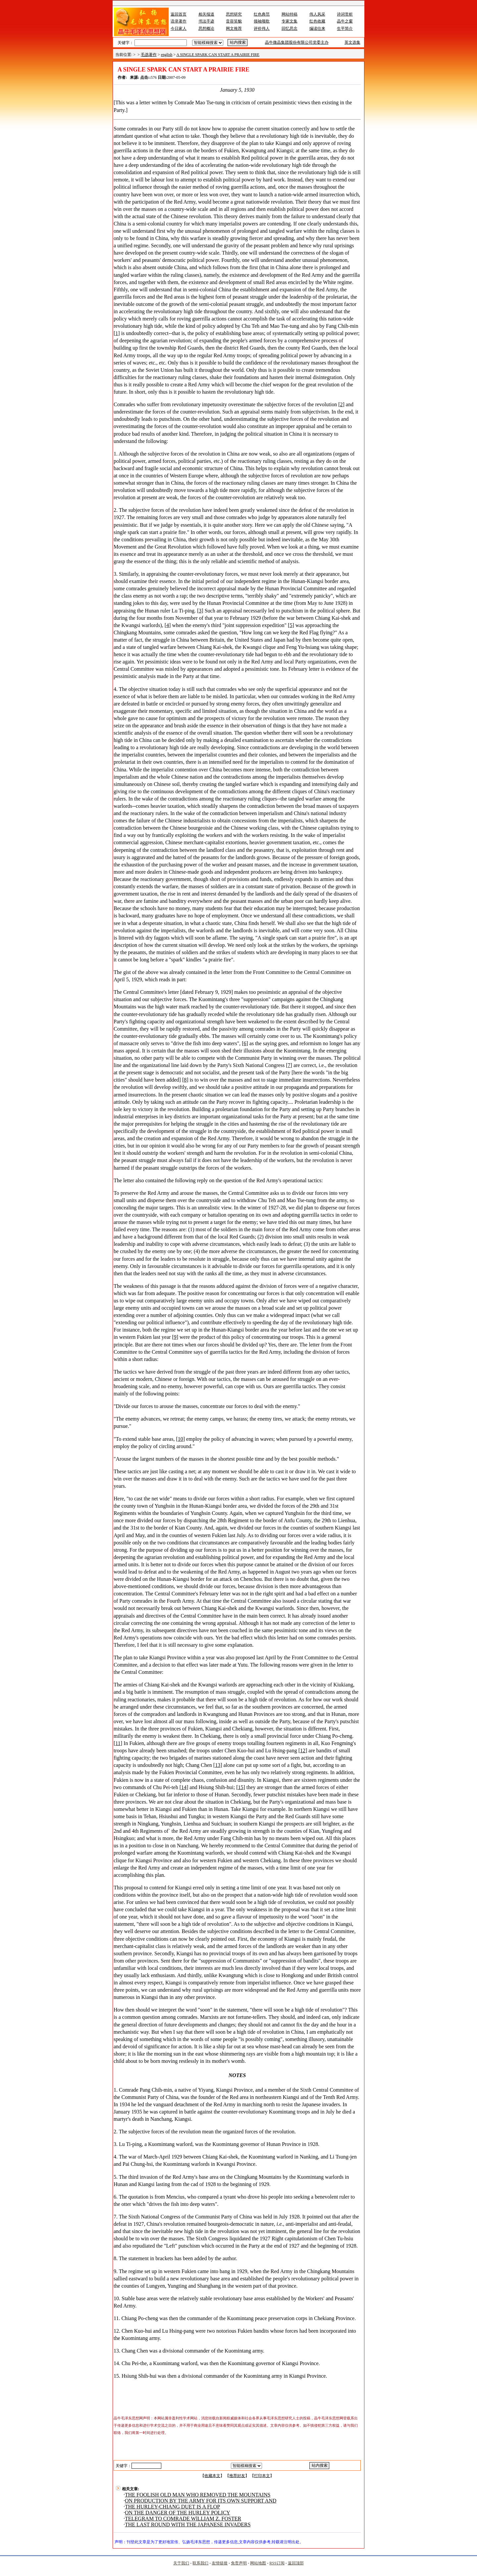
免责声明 (239, 2563)
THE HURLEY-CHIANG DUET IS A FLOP (172, 2506)
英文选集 (352, 42)
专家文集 (289, 21)
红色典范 (262, 14)
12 (302, 1750)
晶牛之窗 (345, 21)
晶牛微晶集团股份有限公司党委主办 (297, 42)
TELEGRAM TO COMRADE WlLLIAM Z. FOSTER (183, 2518)
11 (117, 1743)
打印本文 (262, 2475)
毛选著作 (149, 54)
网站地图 (258, 2563)
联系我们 (200, 2563)
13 (217, 1765)
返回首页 (178, 14)
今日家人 (178, 28)
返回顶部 (296, 2563)
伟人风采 (317, 14)
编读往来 (317, 28)
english (167, 54)
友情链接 (220, 2563)
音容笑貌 (234, 21)
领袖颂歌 (262, 21)
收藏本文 (212, 2475)
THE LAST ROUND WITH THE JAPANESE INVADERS (188, 2524)
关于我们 (181, 2563)
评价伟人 (262, 28)
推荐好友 (237, 2475)
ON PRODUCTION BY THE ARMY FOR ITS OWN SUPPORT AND (200, 2500)
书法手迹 (206, 21)
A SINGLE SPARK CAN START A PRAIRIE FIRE (217, 54)
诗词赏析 (345, 14)
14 (183, 1787)
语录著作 (178, 21)
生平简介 (345, 28)
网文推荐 (234, 28)
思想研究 (234, 14)
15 (240, 1787)
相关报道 (206, 14)
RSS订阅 (276, 2563)
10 (180, 1439)
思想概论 (206, 28)
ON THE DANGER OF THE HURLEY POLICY (177, 2512)
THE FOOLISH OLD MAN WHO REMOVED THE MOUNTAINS (197, 2495)
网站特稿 (289, 14)
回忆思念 (289, 28)
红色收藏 (317, 21)
